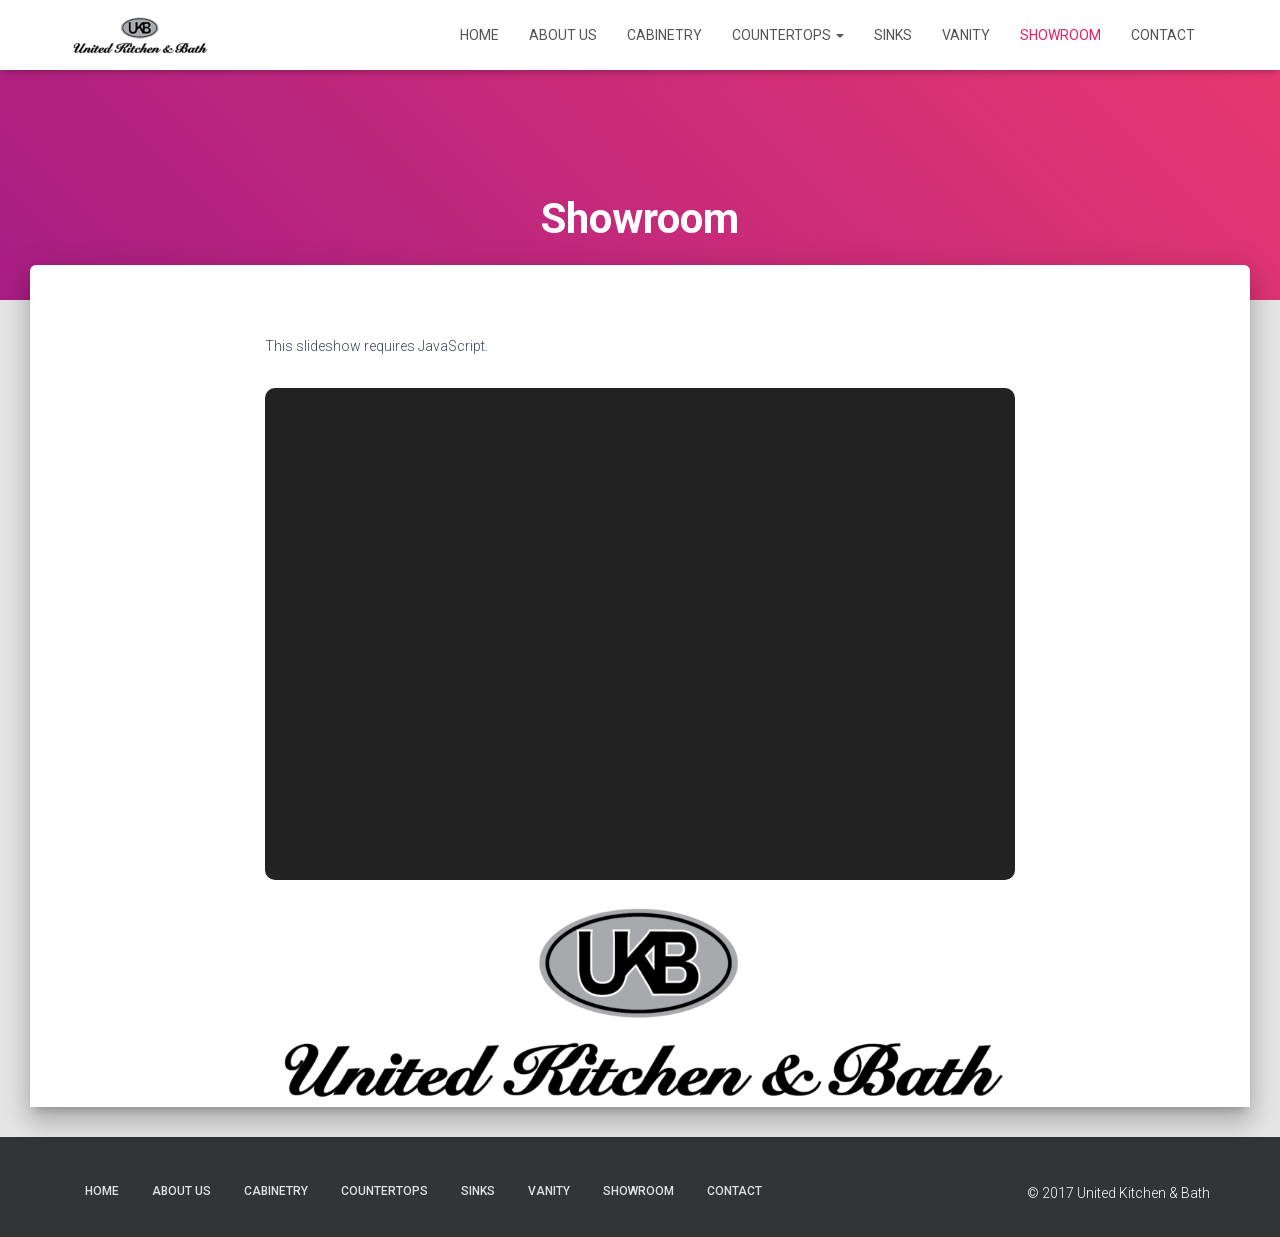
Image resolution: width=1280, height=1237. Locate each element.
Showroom (1060, 35)
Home (479, 35)
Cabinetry (664, 35)
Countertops (788, 35)
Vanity (966, 35)
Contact (1163, 35)
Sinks (893, 35)
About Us (563, 35)
